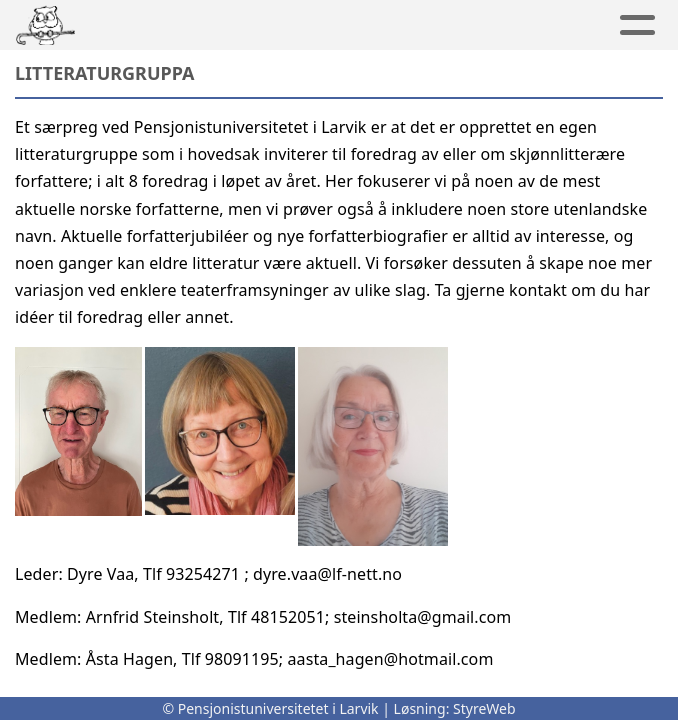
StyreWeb (484, 708)
